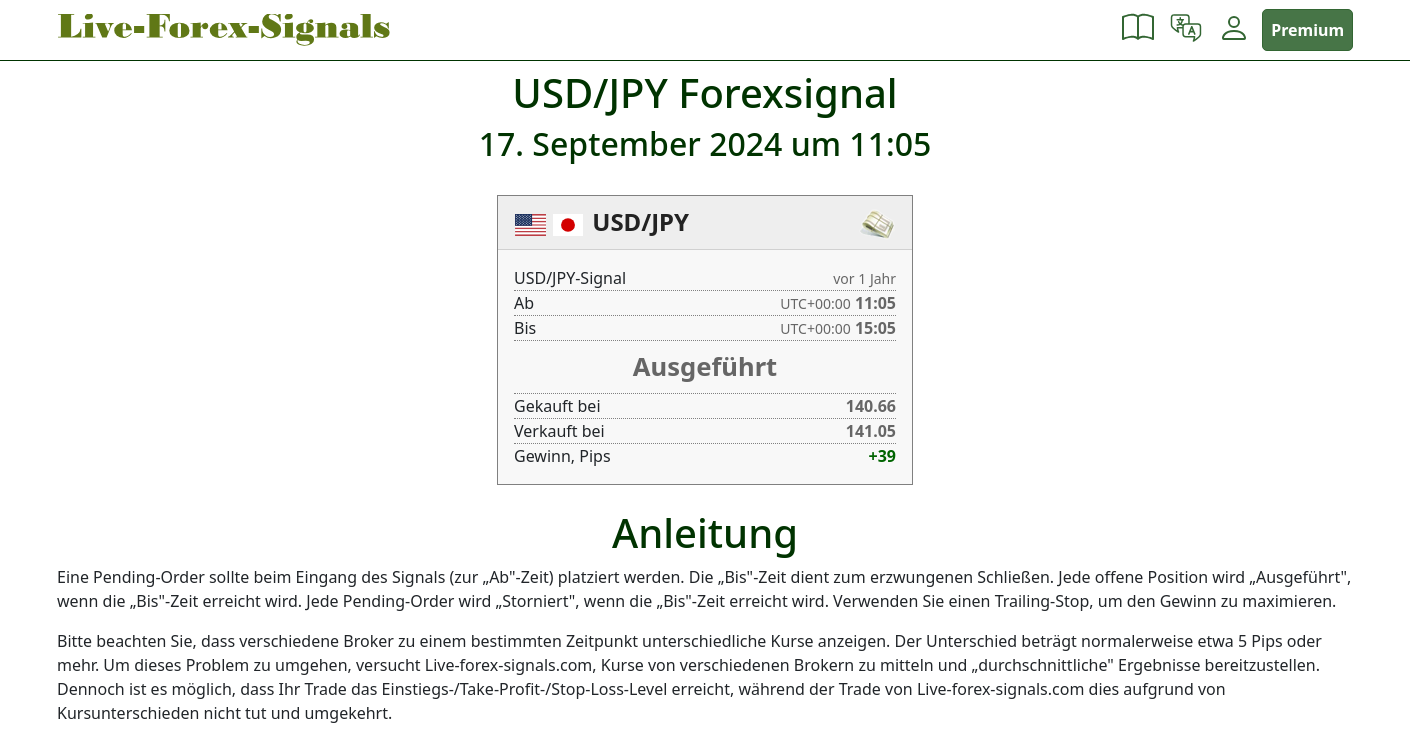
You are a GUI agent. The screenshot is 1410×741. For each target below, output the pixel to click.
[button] (1138, 30)
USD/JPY (640, 221)
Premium (1307, 30)
